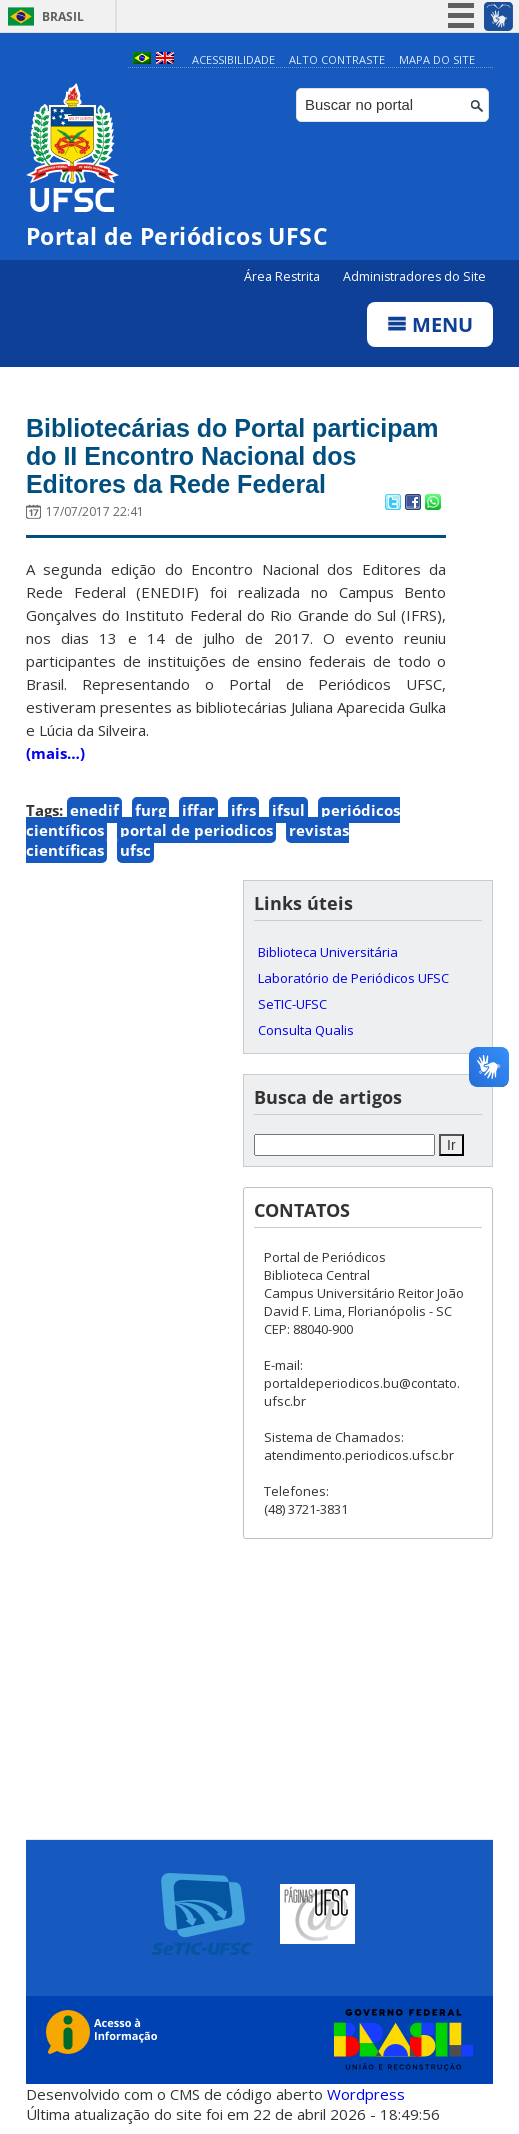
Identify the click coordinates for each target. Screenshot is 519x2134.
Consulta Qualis (306, 1030)
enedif (94, 810)
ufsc (135, 850)
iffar (198, 810)
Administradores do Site (414, 276)
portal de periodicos (196, 830)
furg (150, 810)
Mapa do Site (437, 59)
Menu (430, 324)
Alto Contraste (337, 59)
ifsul (288, 810)
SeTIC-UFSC (292, 1004)
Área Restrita (283, 276)
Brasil (63, 16)
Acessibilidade (233, 59)
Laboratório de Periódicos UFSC (353, 978)
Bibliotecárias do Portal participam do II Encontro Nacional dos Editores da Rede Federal (232, 456)
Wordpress (366, 2094)
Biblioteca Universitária (328, 952)
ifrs (243, 810)
